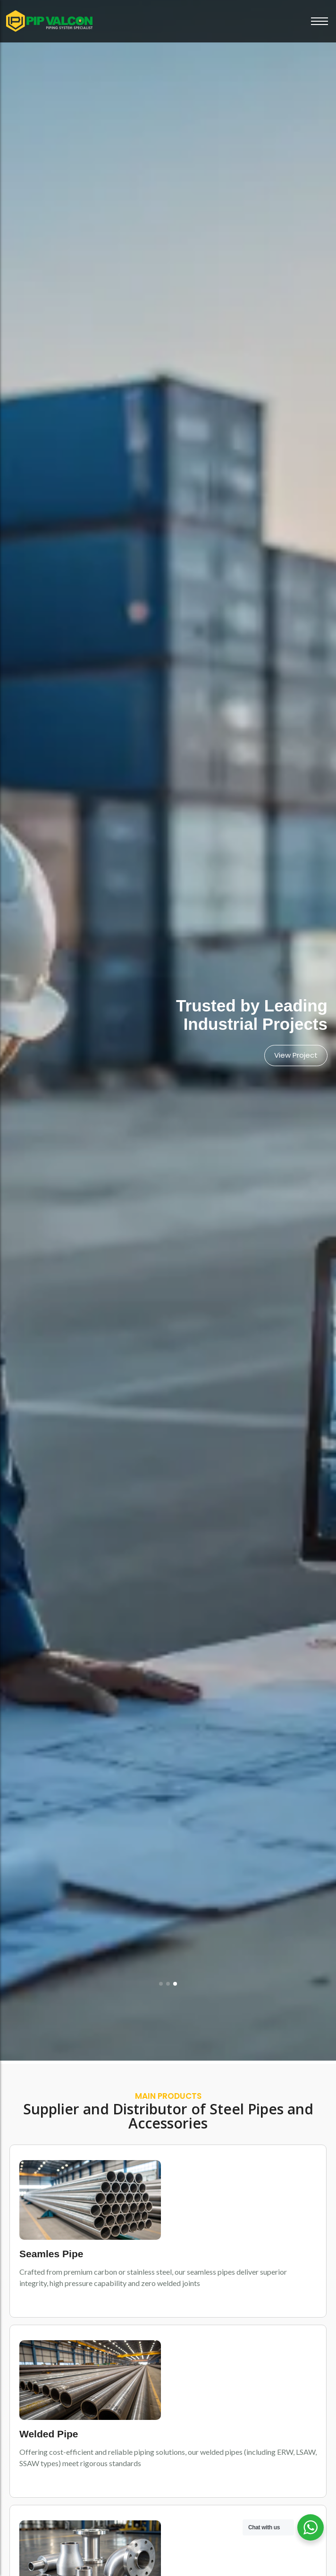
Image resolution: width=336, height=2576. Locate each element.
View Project (296, 1055)
